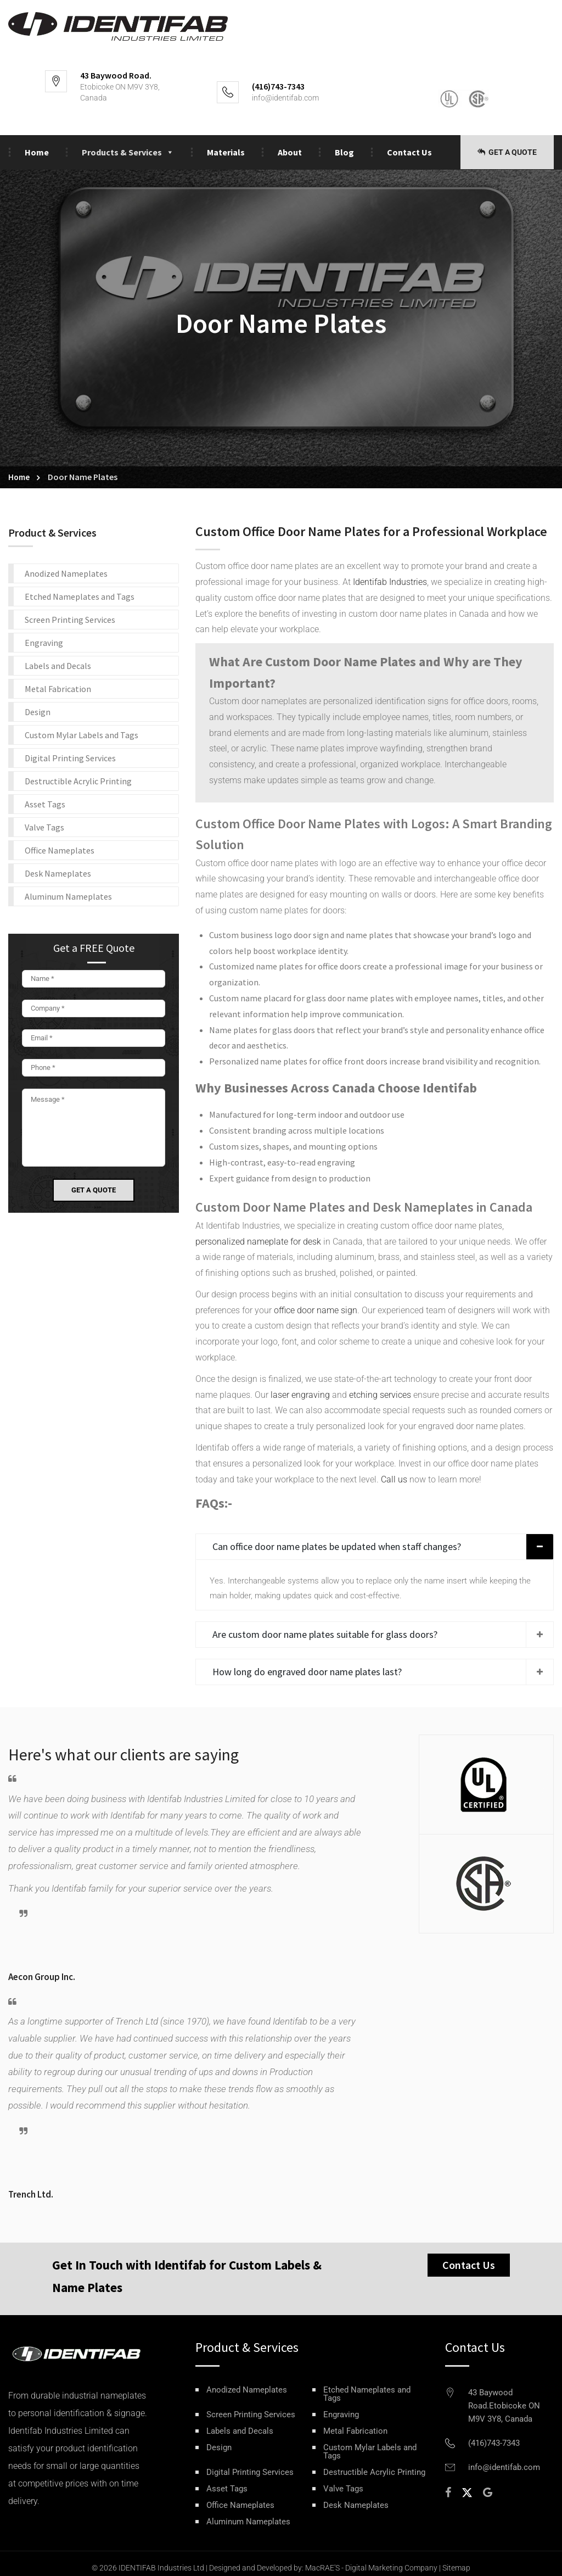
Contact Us (409, 152)
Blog (344, 152)
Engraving (44, 642)
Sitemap (456, 2567)
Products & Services (128, 152)
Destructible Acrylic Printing (78, 781)
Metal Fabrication (58, 688)
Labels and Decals (58, 665)
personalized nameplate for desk (258, 1241)
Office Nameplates (59, 850)
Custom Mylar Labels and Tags (81, 734)
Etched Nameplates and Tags (79, 596)
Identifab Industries (390, 582)
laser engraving (299, 1395)
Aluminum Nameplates (68, 896)
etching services (380, 1395)
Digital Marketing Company (391, 2567)
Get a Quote (507, 152)
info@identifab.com (285, 97)
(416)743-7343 (494, 2443)
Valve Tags (44, 827)
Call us (394, 1479)
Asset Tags (45, 804)
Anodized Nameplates (66, 573)
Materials (226, 152)
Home (37, 152)
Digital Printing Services (70, 757)
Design (37, 711)
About (290, 152)
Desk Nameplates (58, 873)
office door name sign (315, 1310)
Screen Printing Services (70, 619)
